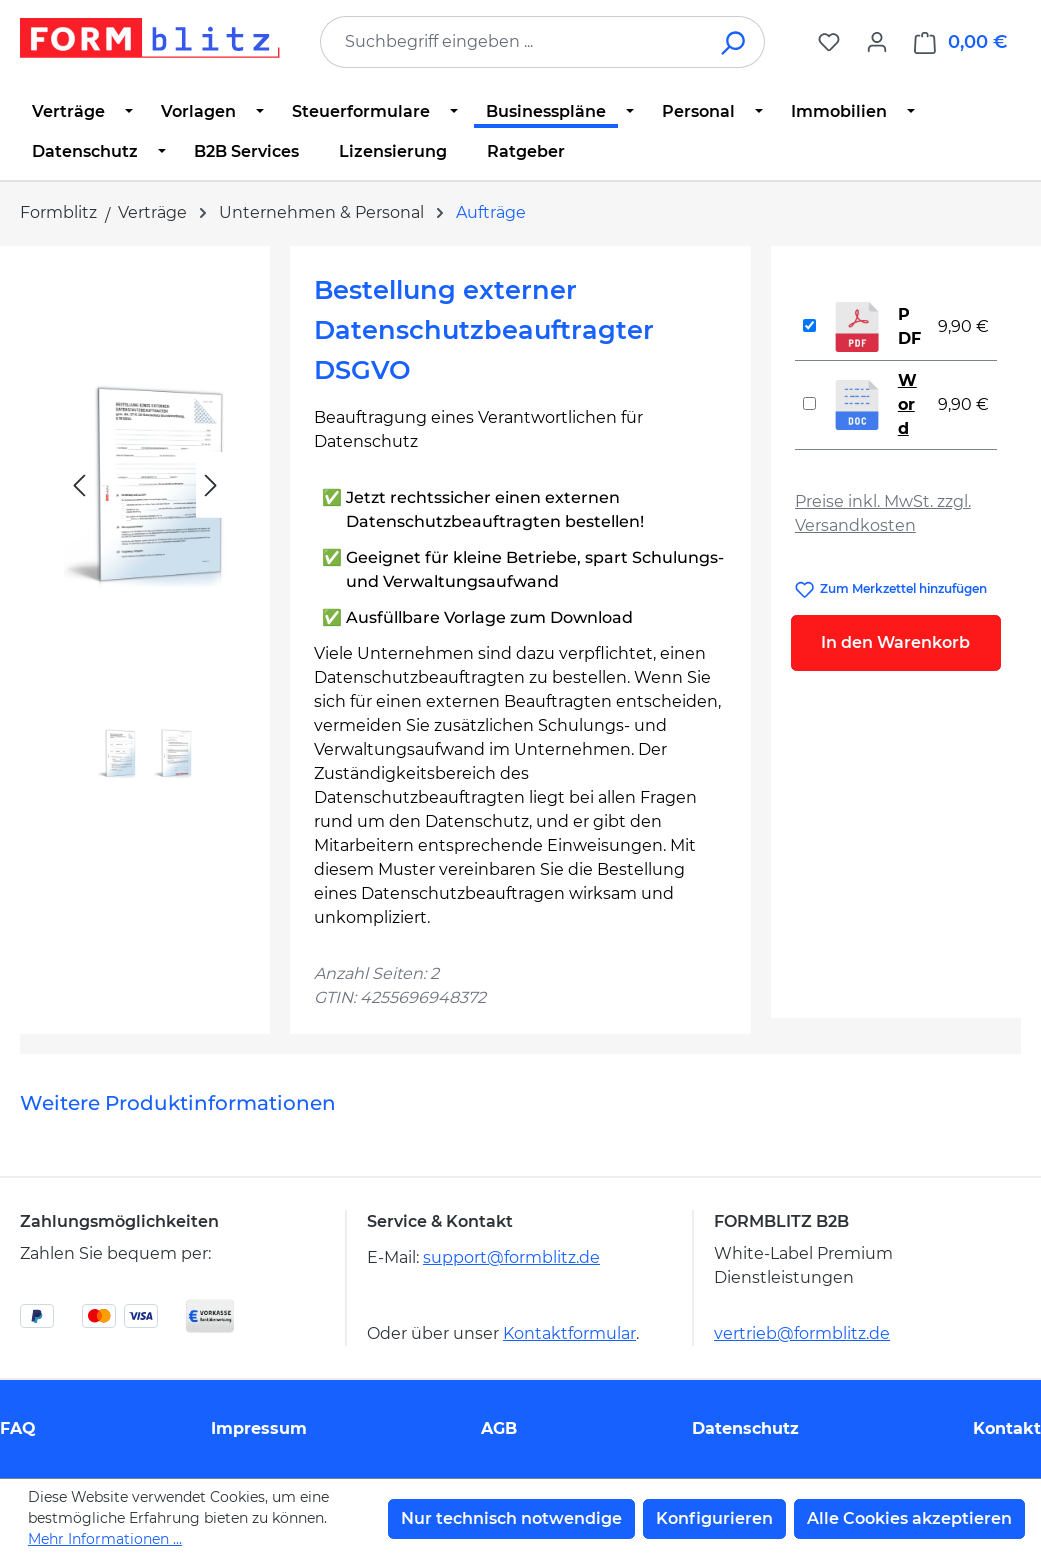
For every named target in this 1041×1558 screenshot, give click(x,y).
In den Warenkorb (895, 642)
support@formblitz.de (511, 1257)
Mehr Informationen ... (105, 1539)
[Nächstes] (211, 485)
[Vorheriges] (79, 485)
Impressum (259, 1428)
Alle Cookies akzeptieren (909, 1518)
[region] (145, 530)
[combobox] (512, 42)
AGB (499, 1428)
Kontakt (1007, 1428)
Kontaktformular (569, 1333)
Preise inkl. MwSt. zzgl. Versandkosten (883, 513)
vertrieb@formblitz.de (802, 1333)
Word (907, 404)
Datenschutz (745, 1428)
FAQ (18, 1428)
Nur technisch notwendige (511, 1518)
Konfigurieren (714, 1518)
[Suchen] (734, 42)
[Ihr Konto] (877, 42)
